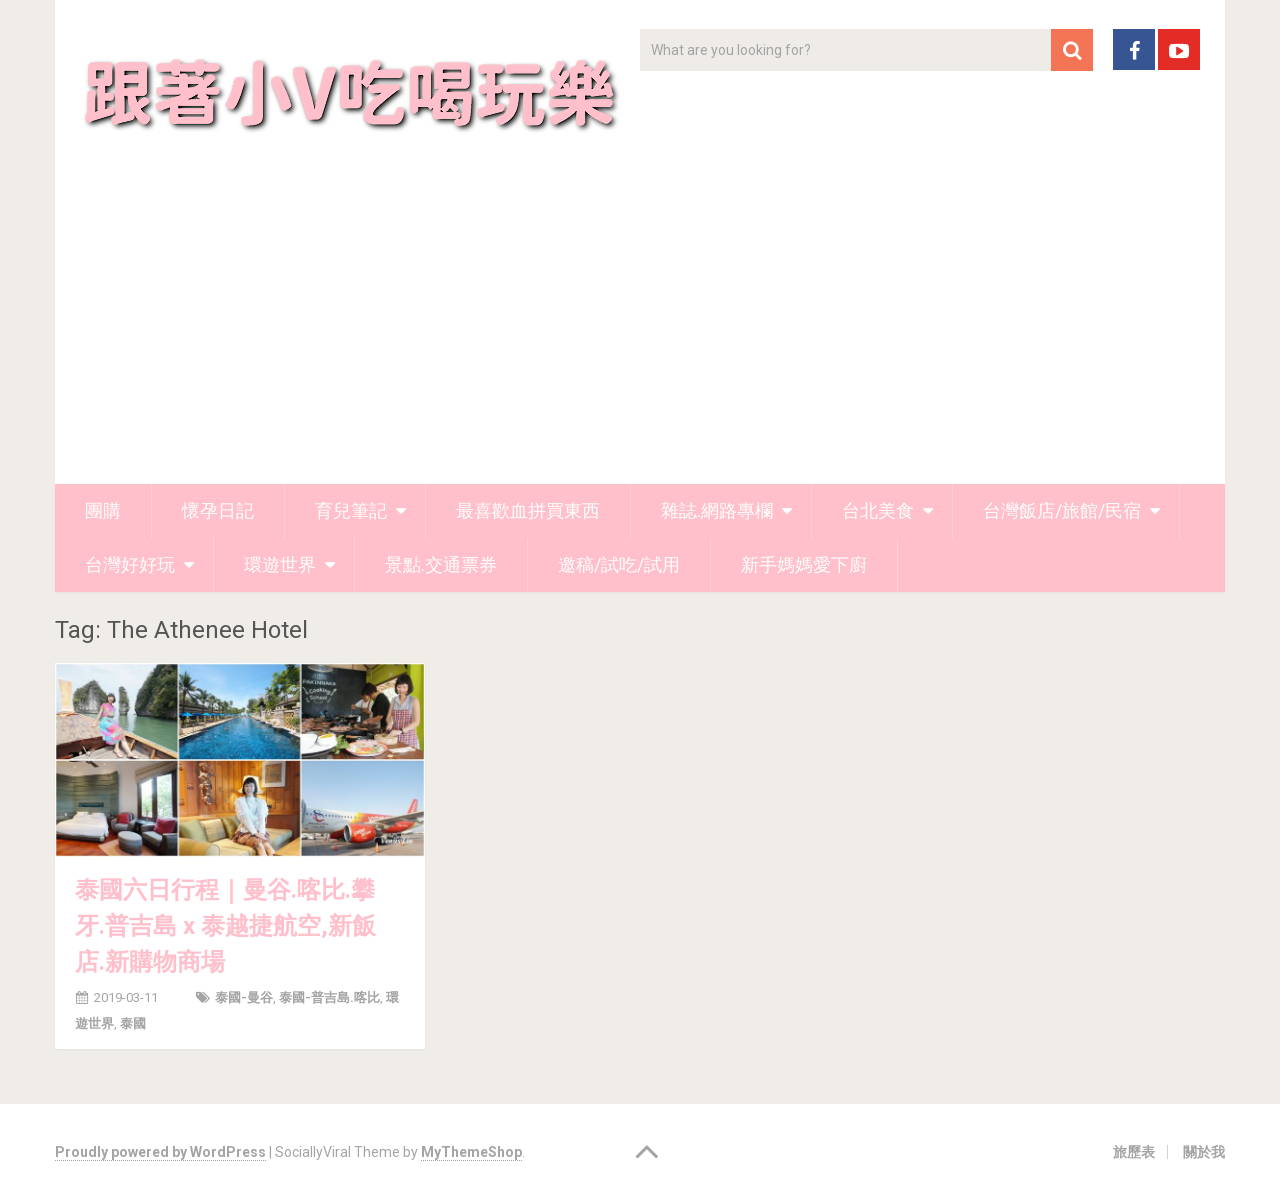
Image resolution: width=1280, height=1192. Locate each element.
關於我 (1204, 1152)
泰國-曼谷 (244, 997)
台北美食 (878, 510)
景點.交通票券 (441, 564)
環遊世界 (280, 564)
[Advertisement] (640, 334)
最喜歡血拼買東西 (528, 510)
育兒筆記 (351, 510)
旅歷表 (1134, 1152)
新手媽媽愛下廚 (804, 564)
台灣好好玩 (130, 564)
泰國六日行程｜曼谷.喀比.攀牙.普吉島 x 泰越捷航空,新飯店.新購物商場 (225, 926)
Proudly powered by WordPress (160, 1152)
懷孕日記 (218, 510)
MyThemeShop (471, 1152)
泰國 (133, 1023)
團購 (103, 510)
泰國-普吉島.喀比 (329, 997)
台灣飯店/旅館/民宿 (1062, 510)
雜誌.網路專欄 (717, 510)
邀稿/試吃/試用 (619, 564)
